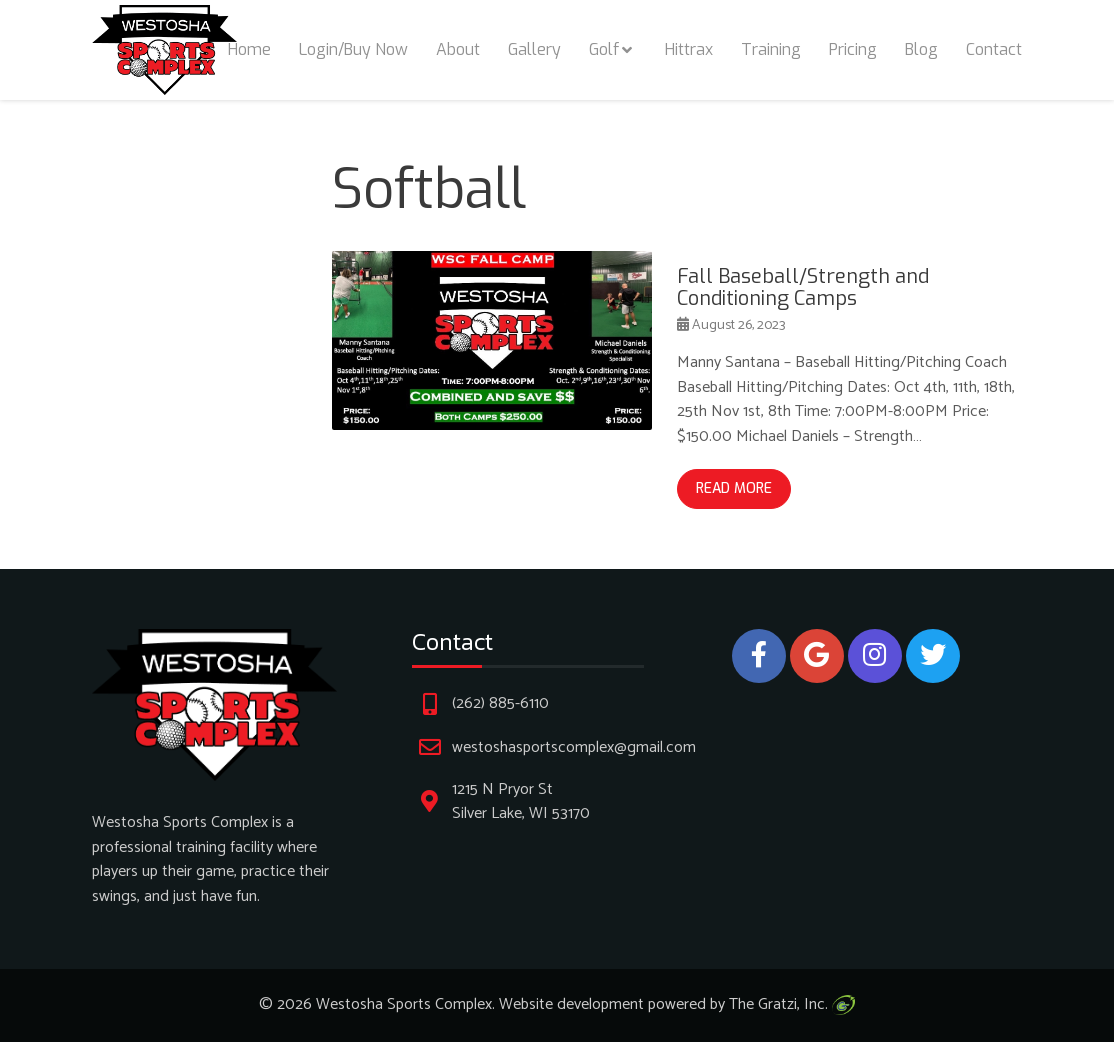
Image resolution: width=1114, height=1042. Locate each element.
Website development (571, 1004)
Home (249, 49)
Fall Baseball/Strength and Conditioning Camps (803, 287)
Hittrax (689, 49)
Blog (921, 49)
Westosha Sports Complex (404, 1004)
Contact (994, 49)
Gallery (534, 49)
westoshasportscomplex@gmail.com (574, 747)
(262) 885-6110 (500, 703)
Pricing (853, 49)
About (458, 49)
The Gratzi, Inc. (792, 1004)
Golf (604, 49)
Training (771, 49)
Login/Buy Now (353, 49)
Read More (734, 488)
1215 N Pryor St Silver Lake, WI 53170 (521, 802)
